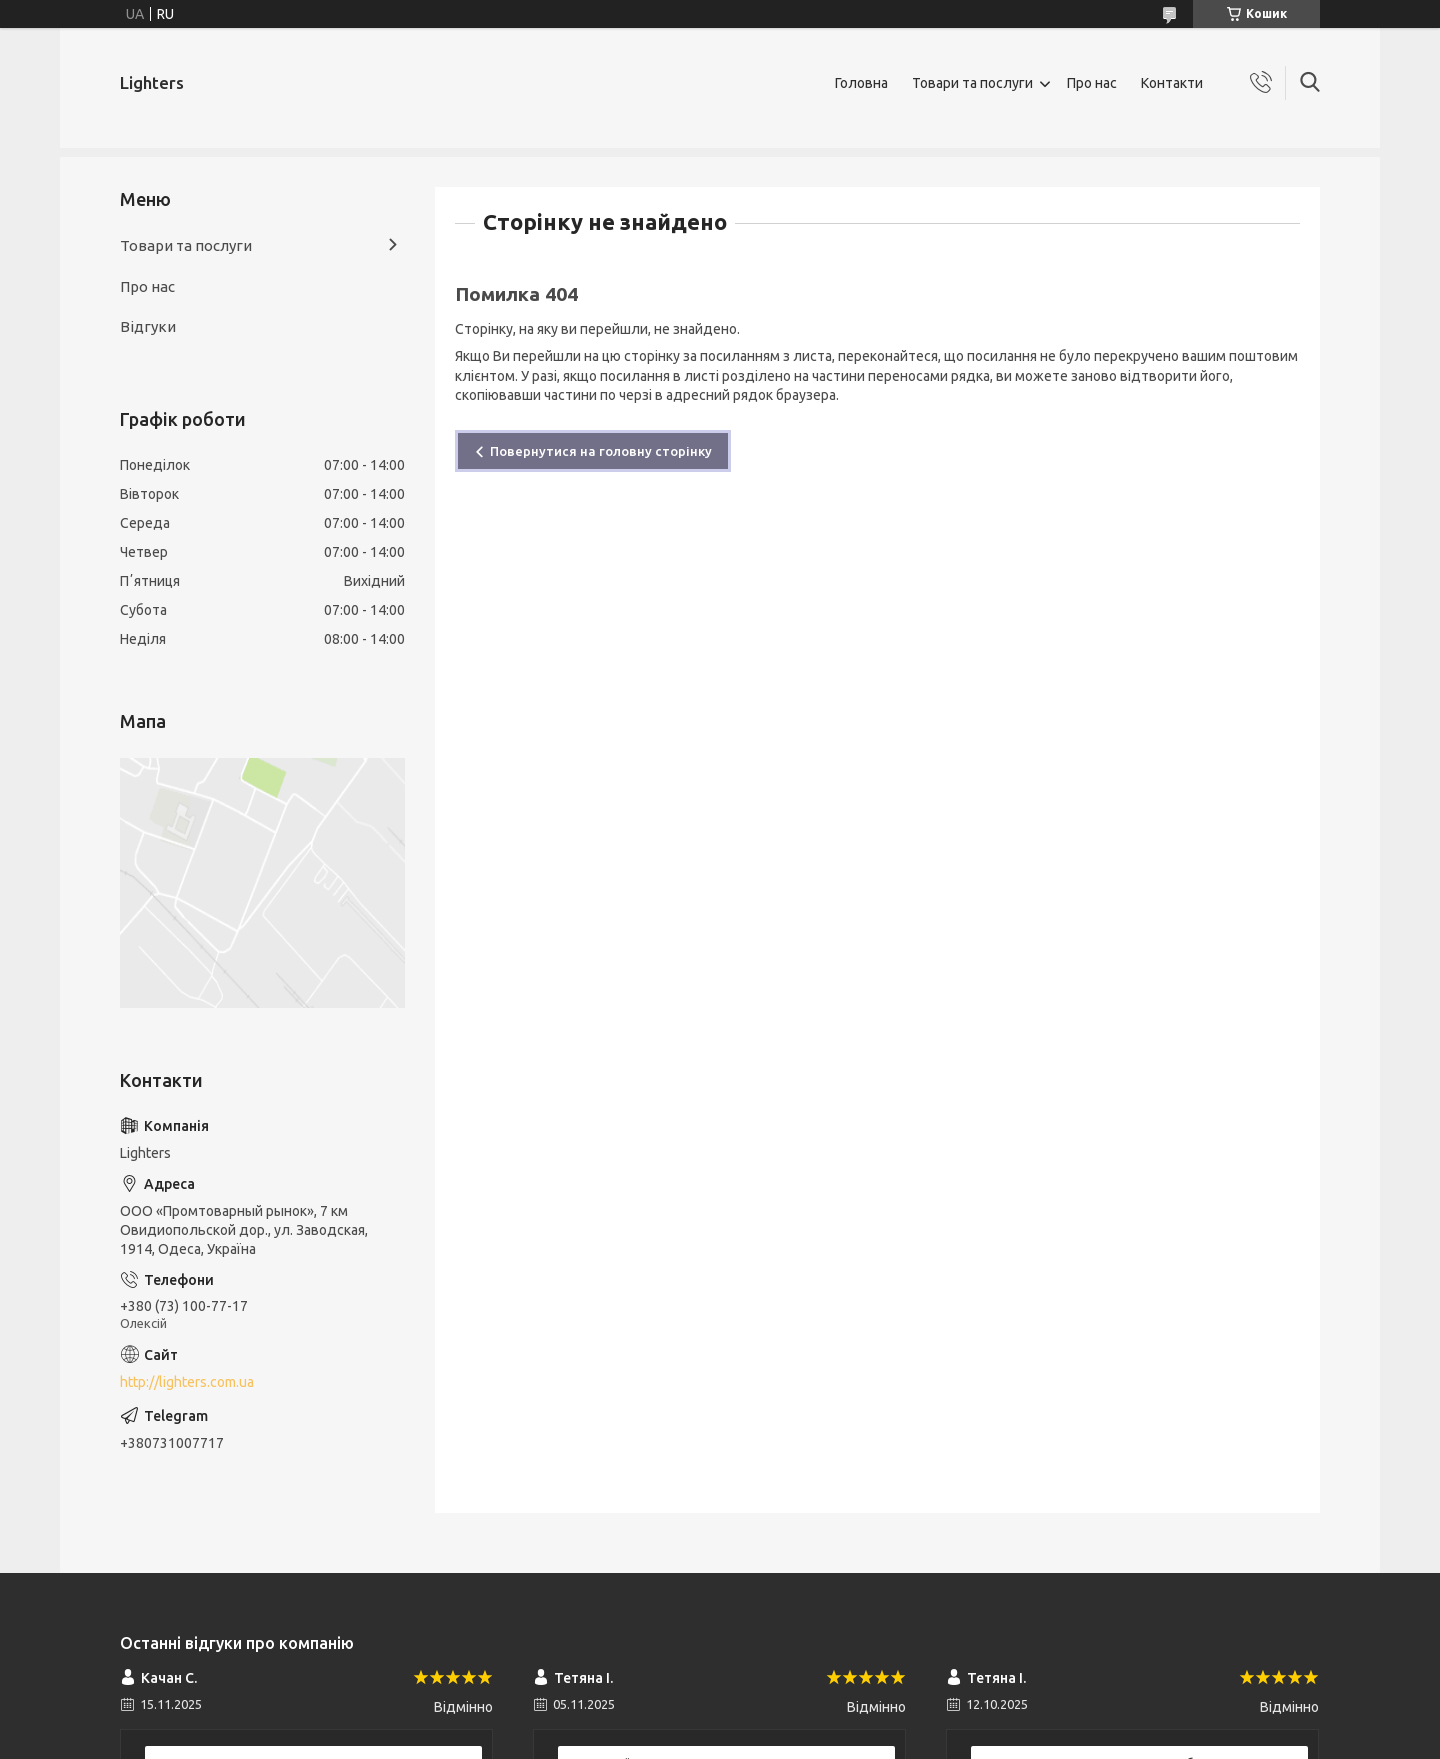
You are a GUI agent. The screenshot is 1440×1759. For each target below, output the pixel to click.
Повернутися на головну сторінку (601, 451)
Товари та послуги (972, 83)
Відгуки (148, 326)
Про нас (1092, 83)
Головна (861, 83)
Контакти (1172, 83)
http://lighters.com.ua (187, 1382)
